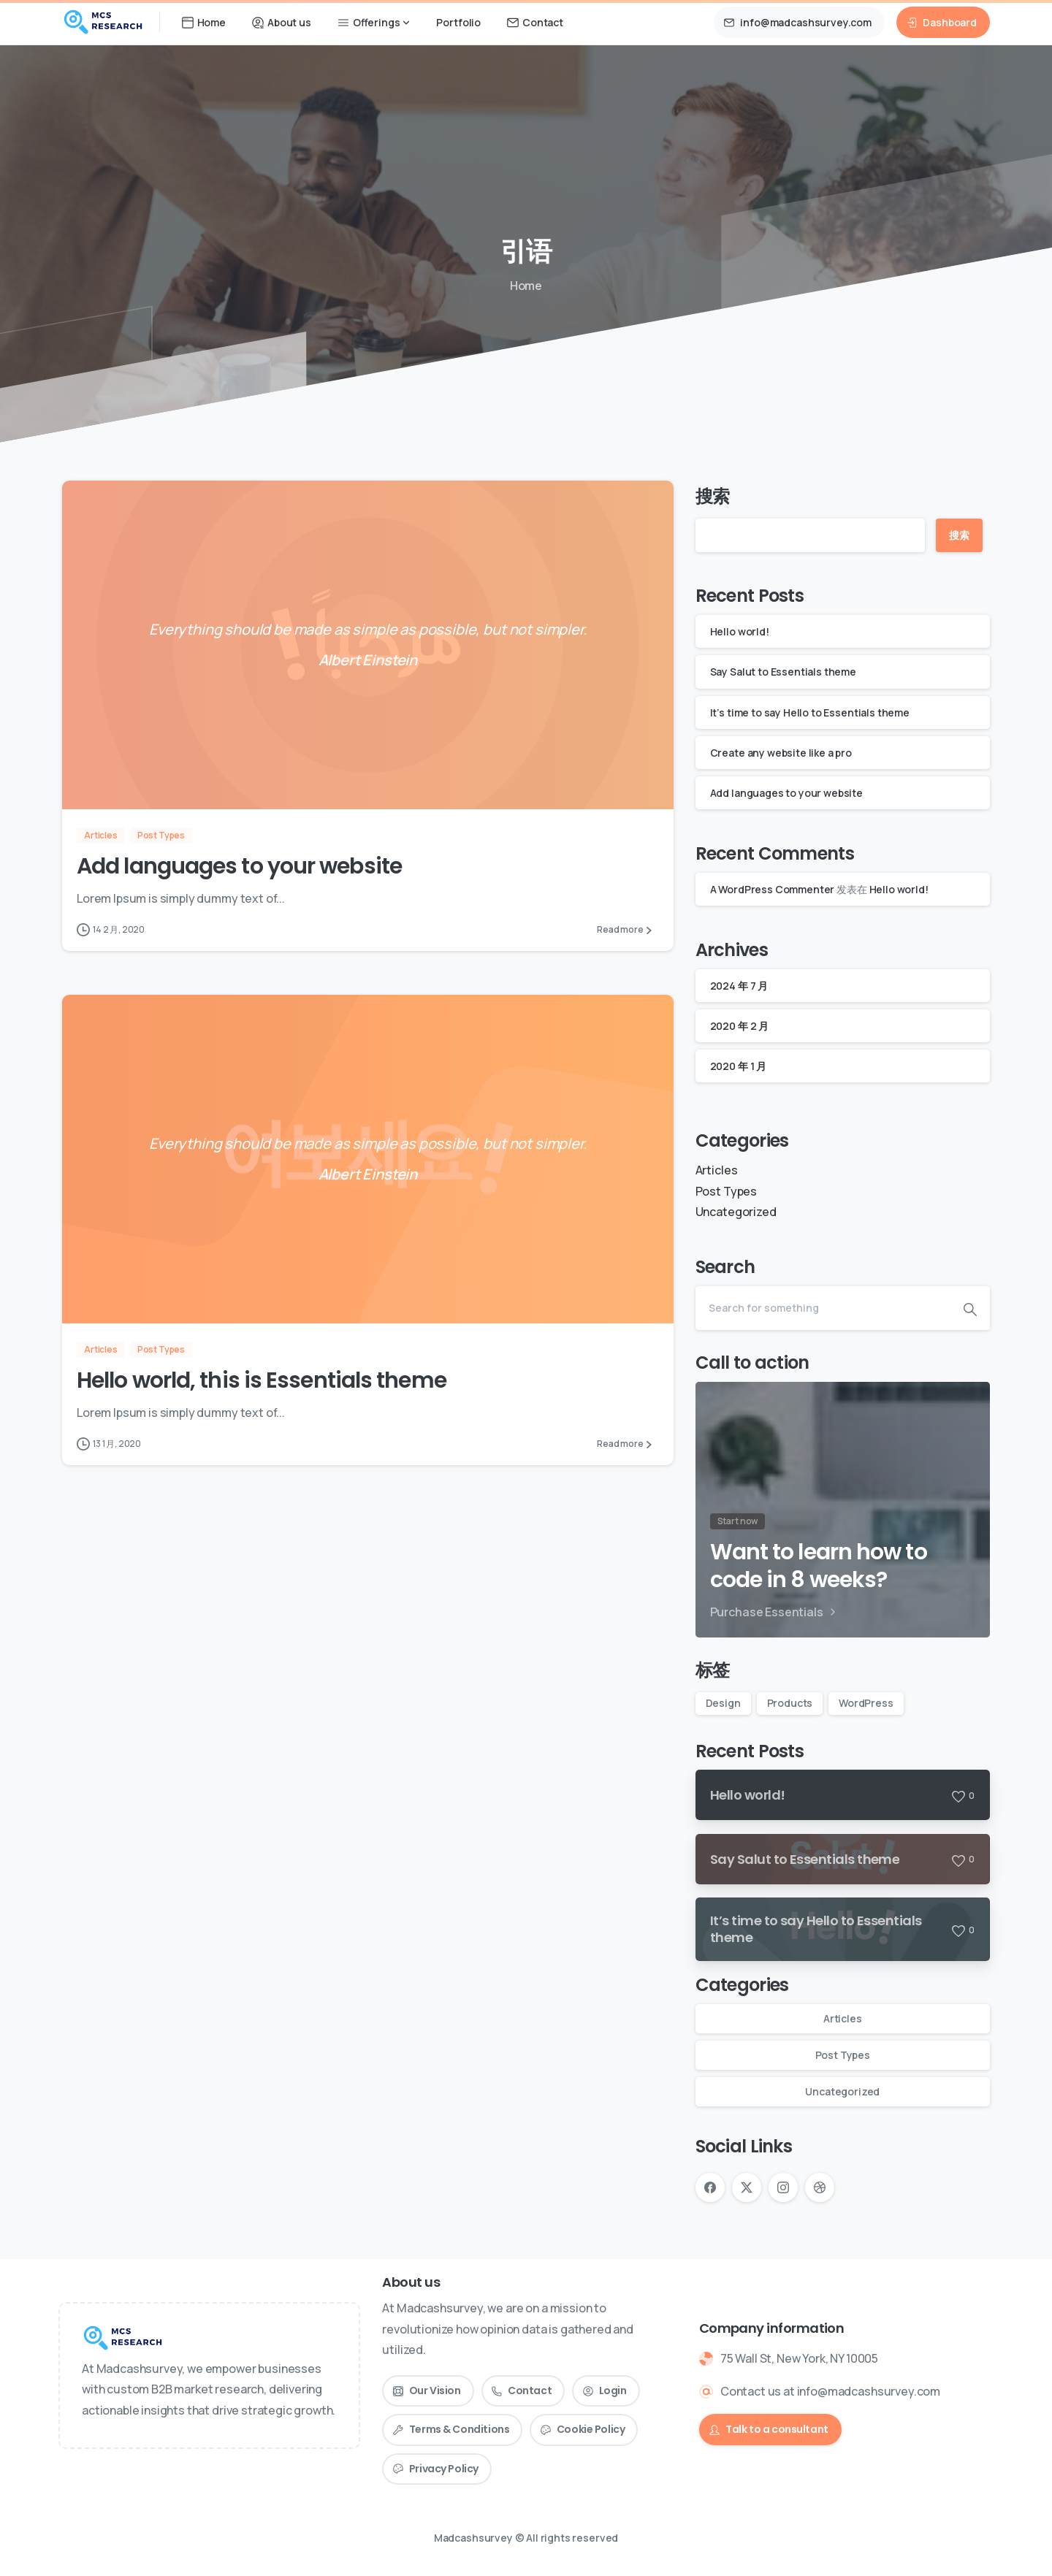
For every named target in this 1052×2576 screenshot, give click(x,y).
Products (790, 1703)
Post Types (726, 1191)
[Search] (822, 1308)
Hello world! (739, 631)
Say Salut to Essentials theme (783, 672)
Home (523, 286)
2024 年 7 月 (739, 986)
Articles (716, 1170)
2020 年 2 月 (739, 1026)
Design (723, 1703)
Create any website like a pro (781, 753)
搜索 (713, 496)
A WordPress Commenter (772, 889)
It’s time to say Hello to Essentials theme (810, 712)
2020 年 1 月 (738, 1066)
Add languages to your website (239, 867)
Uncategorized (736, 1212)
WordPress (866, 1703)
